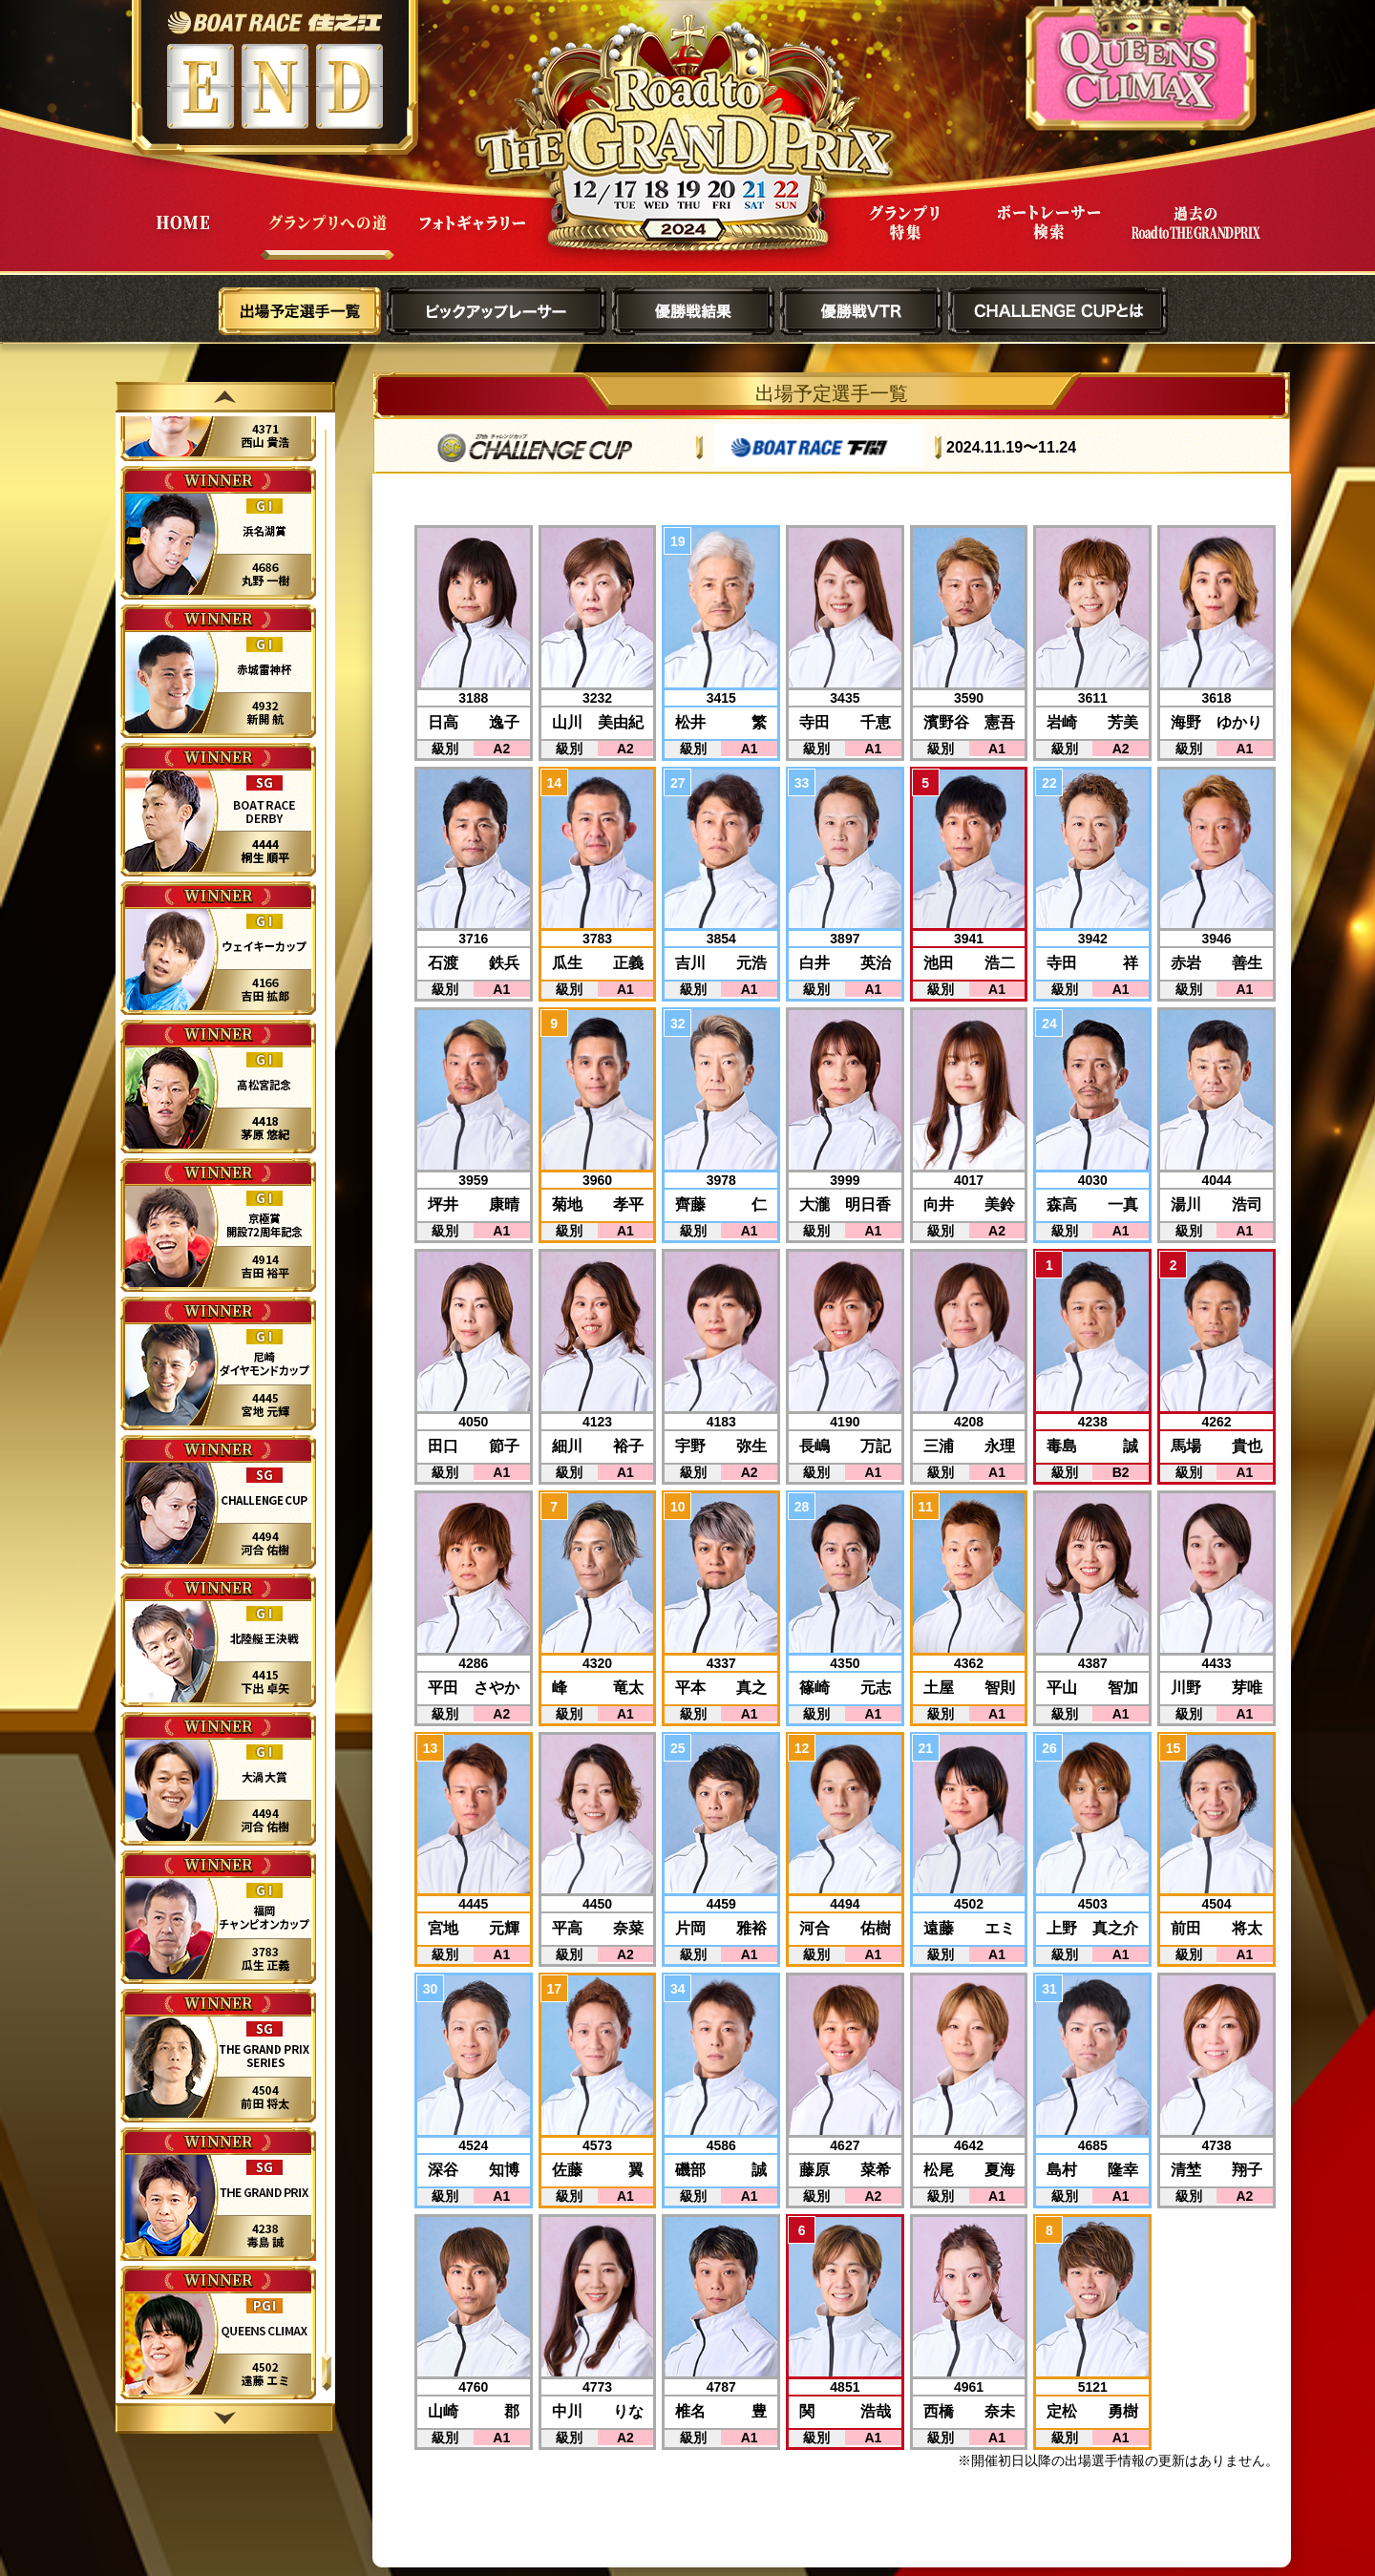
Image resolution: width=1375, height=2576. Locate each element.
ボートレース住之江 (274, 22)
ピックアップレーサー (496, 311)
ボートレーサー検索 (1049, 237)
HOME (182, 237)
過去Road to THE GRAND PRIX (1194, 237)
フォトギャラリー (472, 237)
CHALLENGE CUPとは (1058, 311)
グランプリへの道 (327, 237)
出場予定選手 (300, 311)
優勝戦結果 (693, 311)
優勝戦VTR (861, 311)
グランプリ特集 (904, 237)
